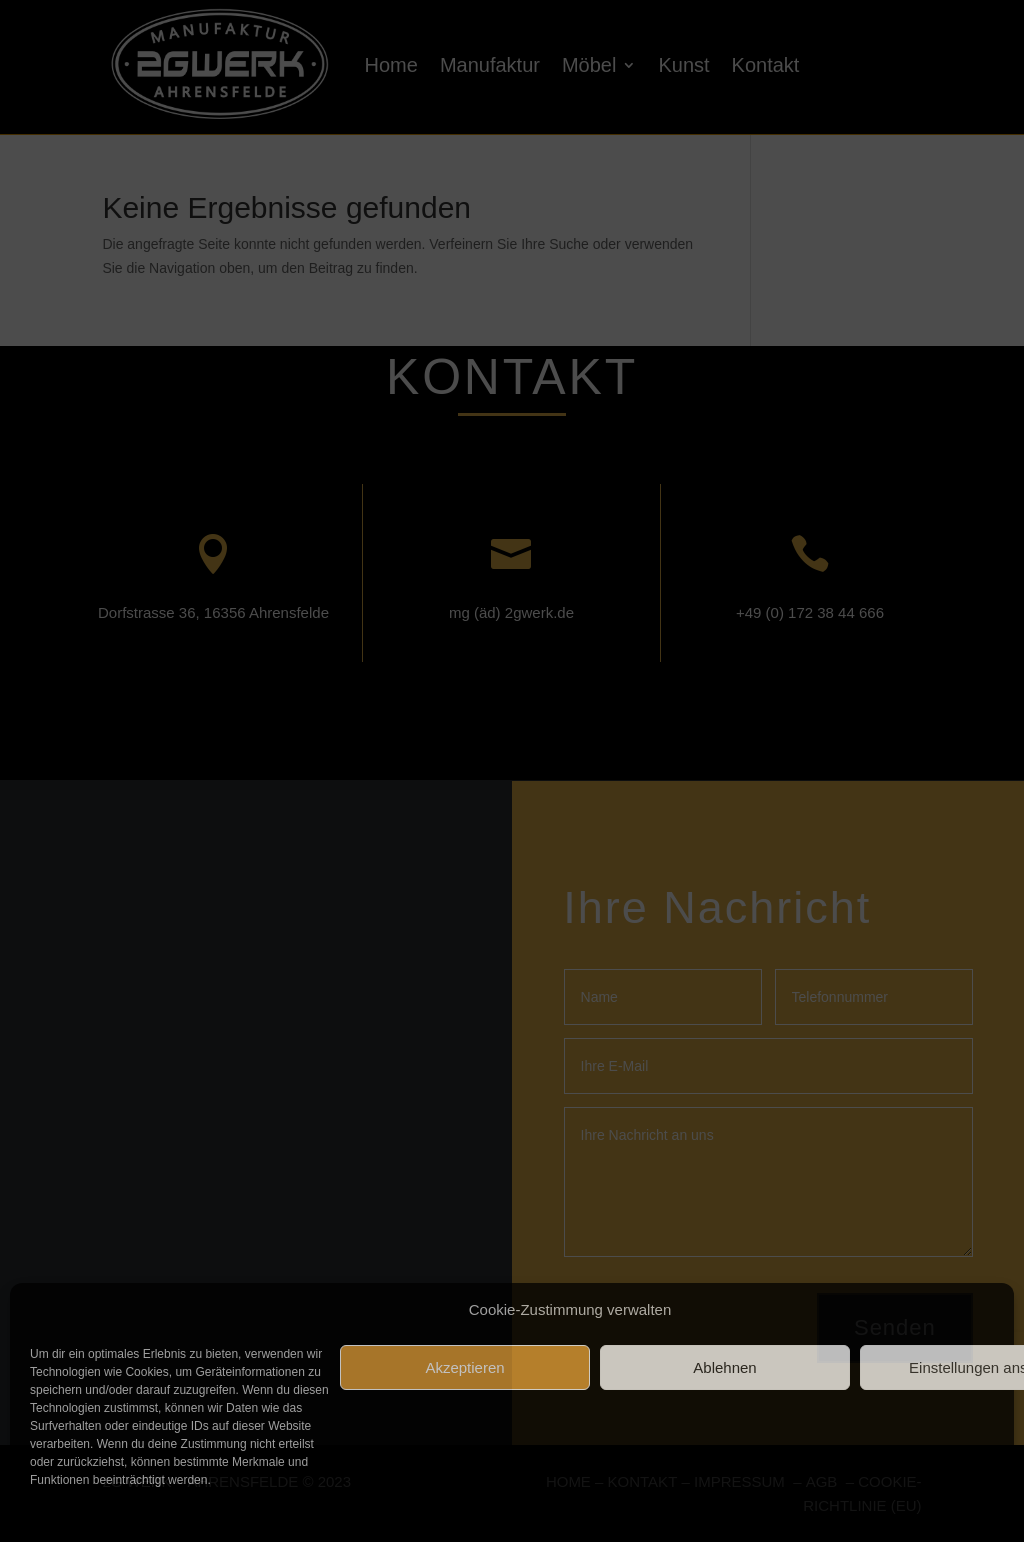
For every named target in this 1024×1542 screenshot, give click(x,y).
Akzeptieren (464, 1367)
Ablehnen (724, 1367)
